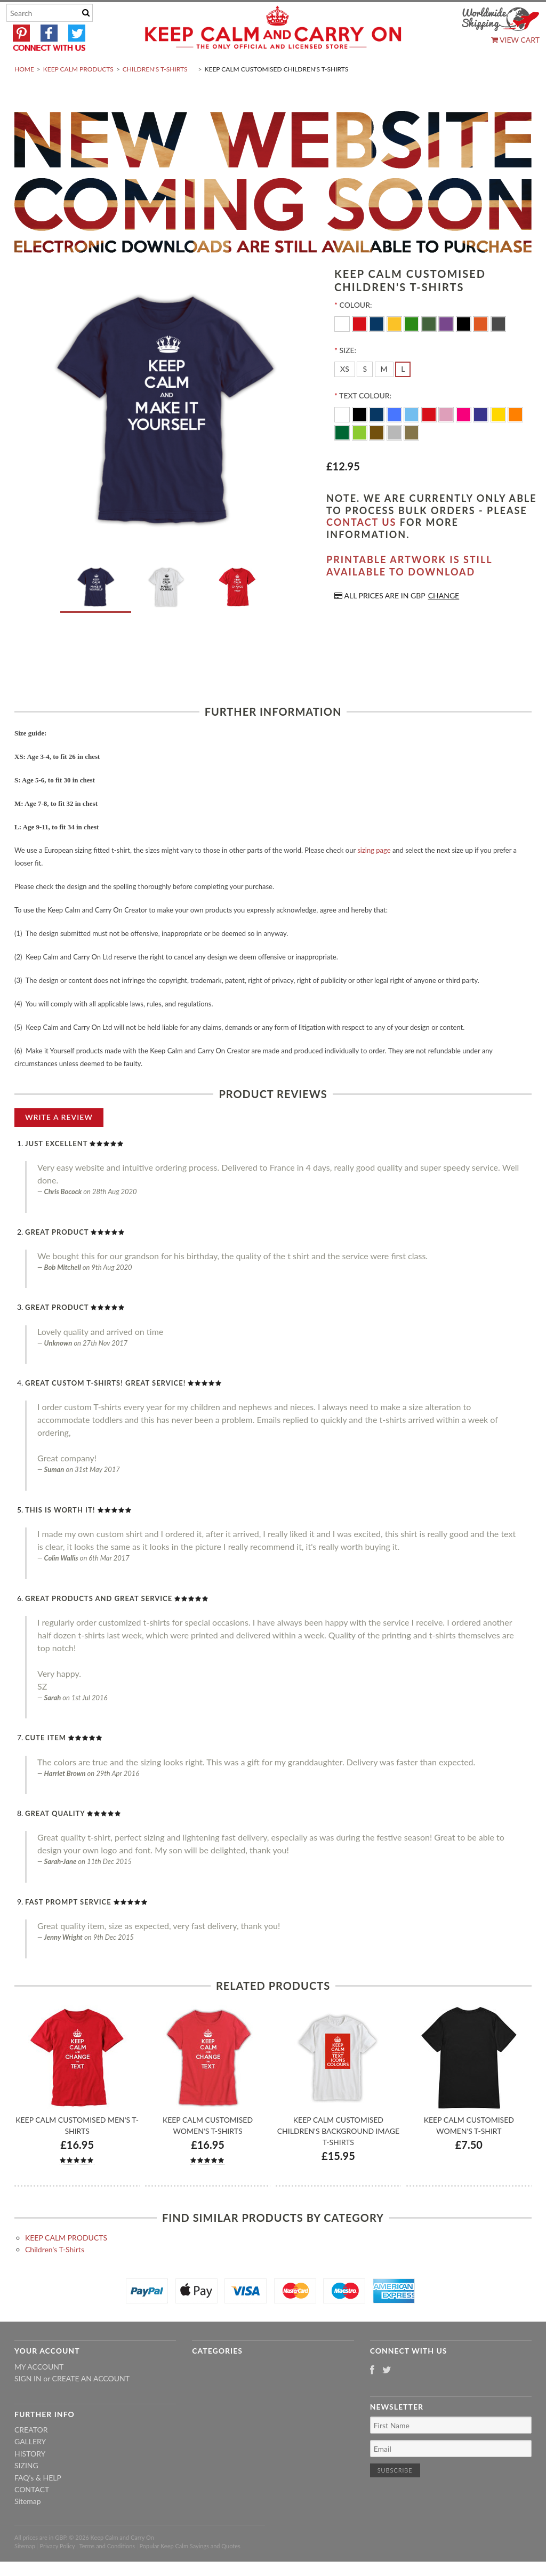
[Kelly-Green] (412, 348)
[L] (403, 394)
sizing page (373, 875)
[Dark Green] (343, 456)
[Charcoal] (498, 348)
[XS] (344, 394)
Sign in (28, 2404)
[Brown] (378, 456)
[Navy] (378, 348)
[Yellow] (395, 348)
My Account (38, 2391)
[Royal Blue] (395, 438)
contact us (361, 548)
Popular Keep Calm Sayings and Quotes (190, 2571)
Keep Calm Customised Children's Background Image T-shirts (338, 2156)
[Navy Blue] (378, 438)
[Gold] (411, 456)
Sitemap (27, 2526)
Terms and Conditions (107, 2571)
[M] (384, 394)
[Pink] (447, 438)
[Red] (361, 348)
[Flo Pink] (464, 438)
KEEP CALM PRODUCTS (78, 94)
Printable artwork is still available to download (409, 591)
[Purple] (447, 348)
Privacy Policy (57, 2571)
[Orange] (482, 348)
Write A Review (59, 1142)
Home (24, 94)
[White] (343, 348)
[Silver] (395, 456)
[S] (365, 394)
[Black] (464, 348)
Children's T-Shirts (155, 94)
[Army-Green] (430, 348)
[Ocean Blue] (412, 438)
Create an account (91, 2404)
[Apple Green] (361, 456)
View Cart (515, 39)
